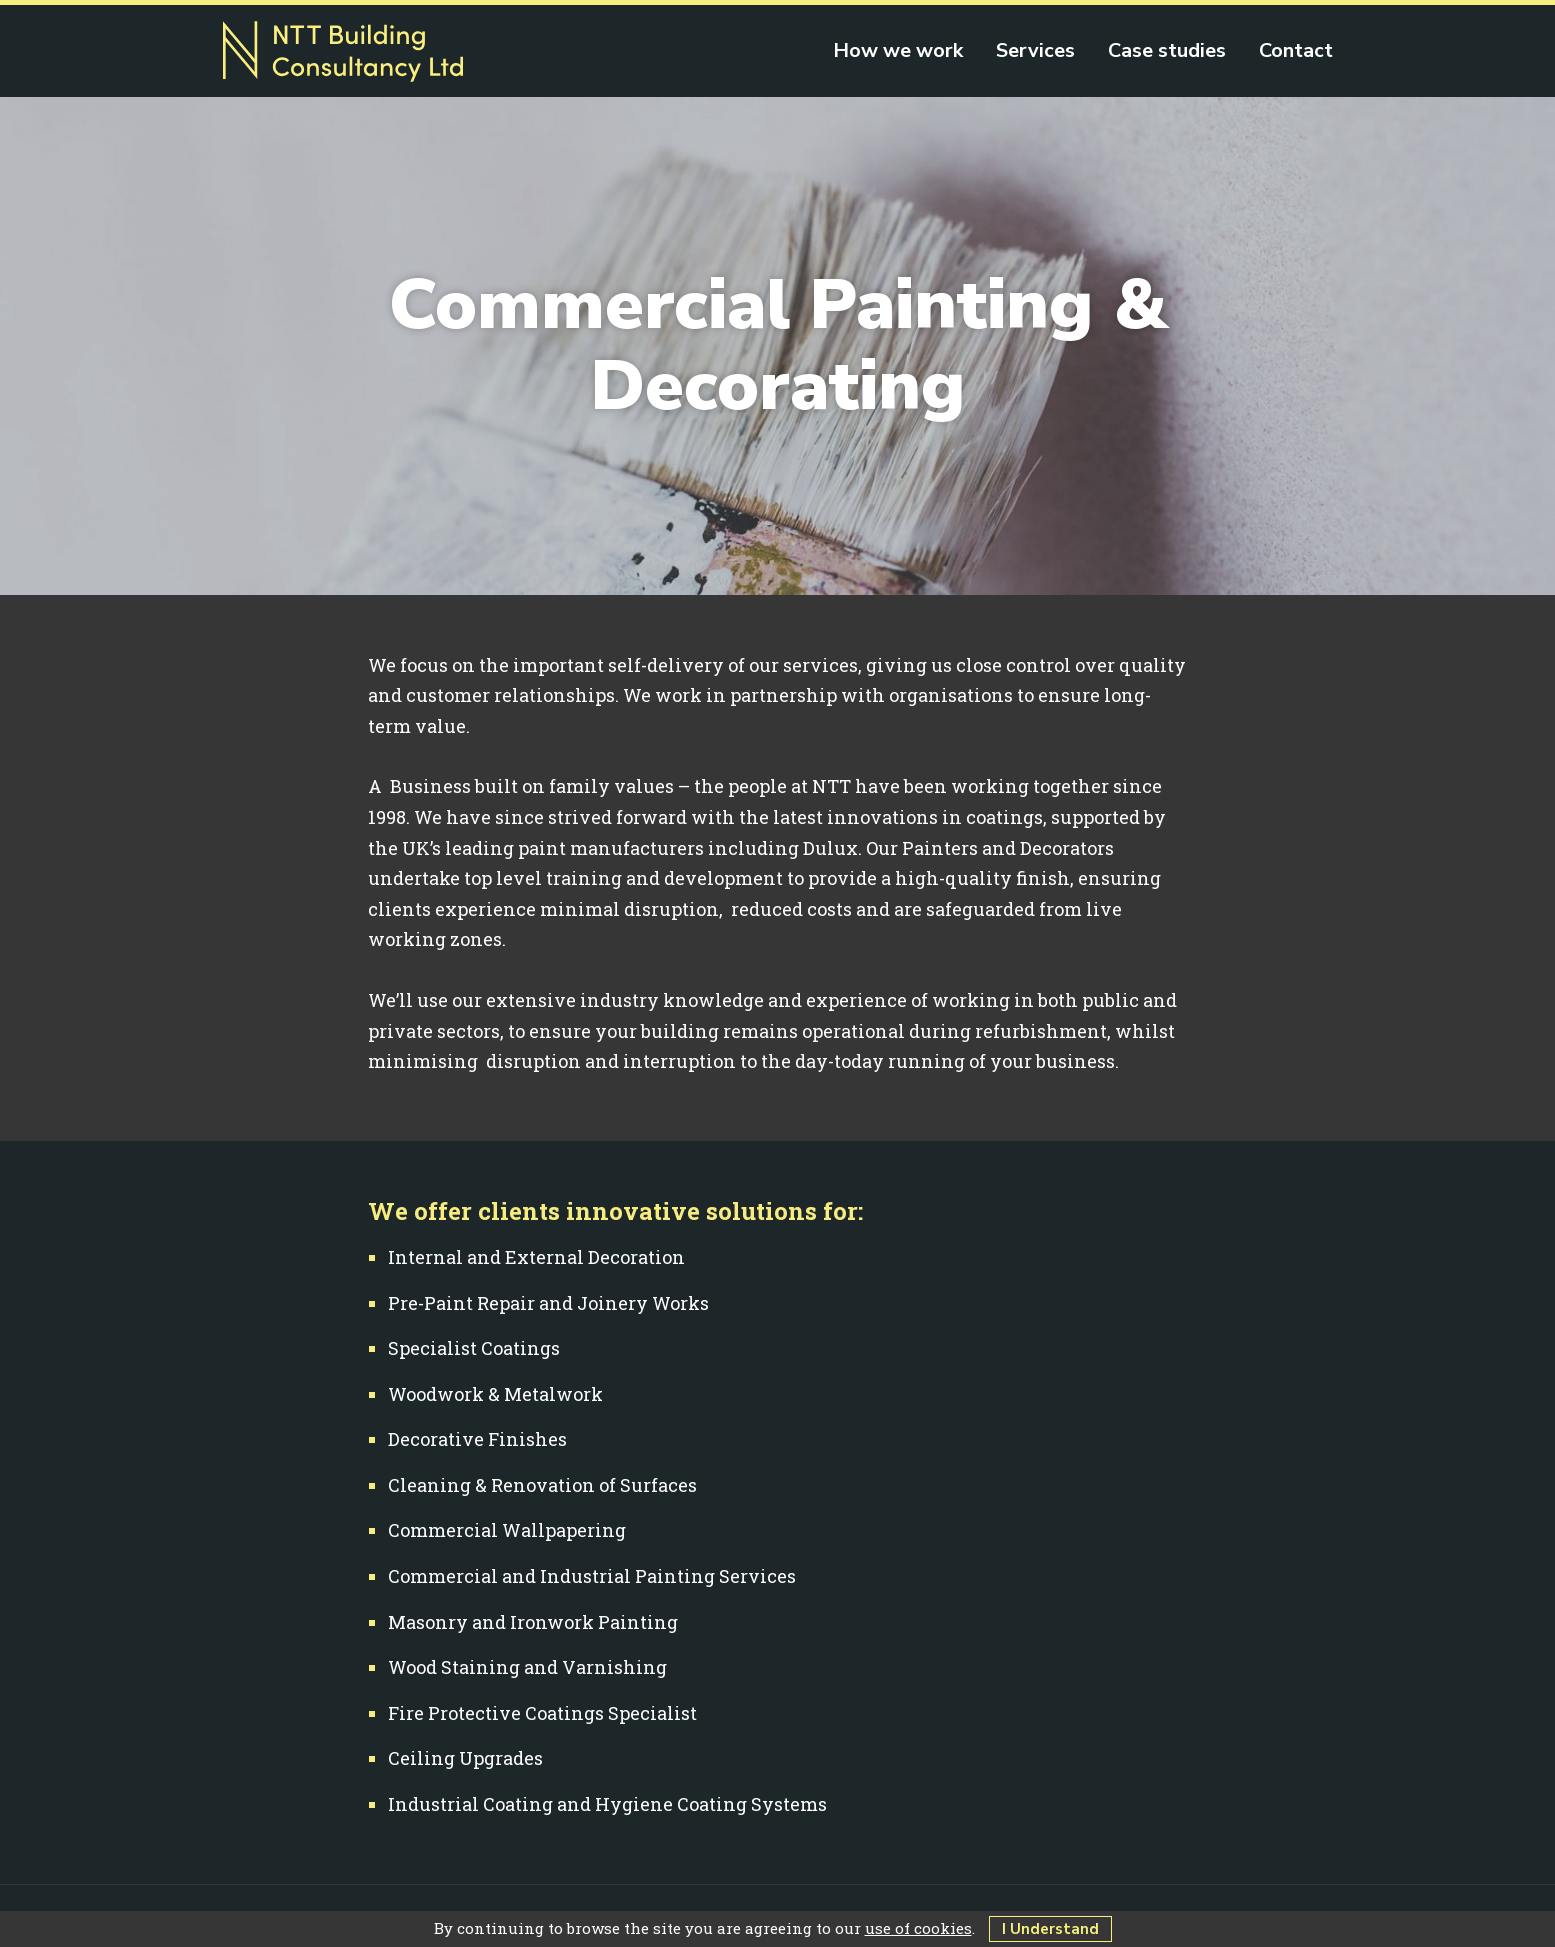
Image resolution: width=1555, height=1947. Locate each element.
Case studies (1167, 50)
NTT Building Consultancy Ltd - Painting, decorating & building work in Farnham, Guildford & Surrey (343, 52)
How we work (898, 50)
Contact (1296, 50)
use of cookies (918, 1928)
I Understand (1050, 1929)
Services (1035, 50)
